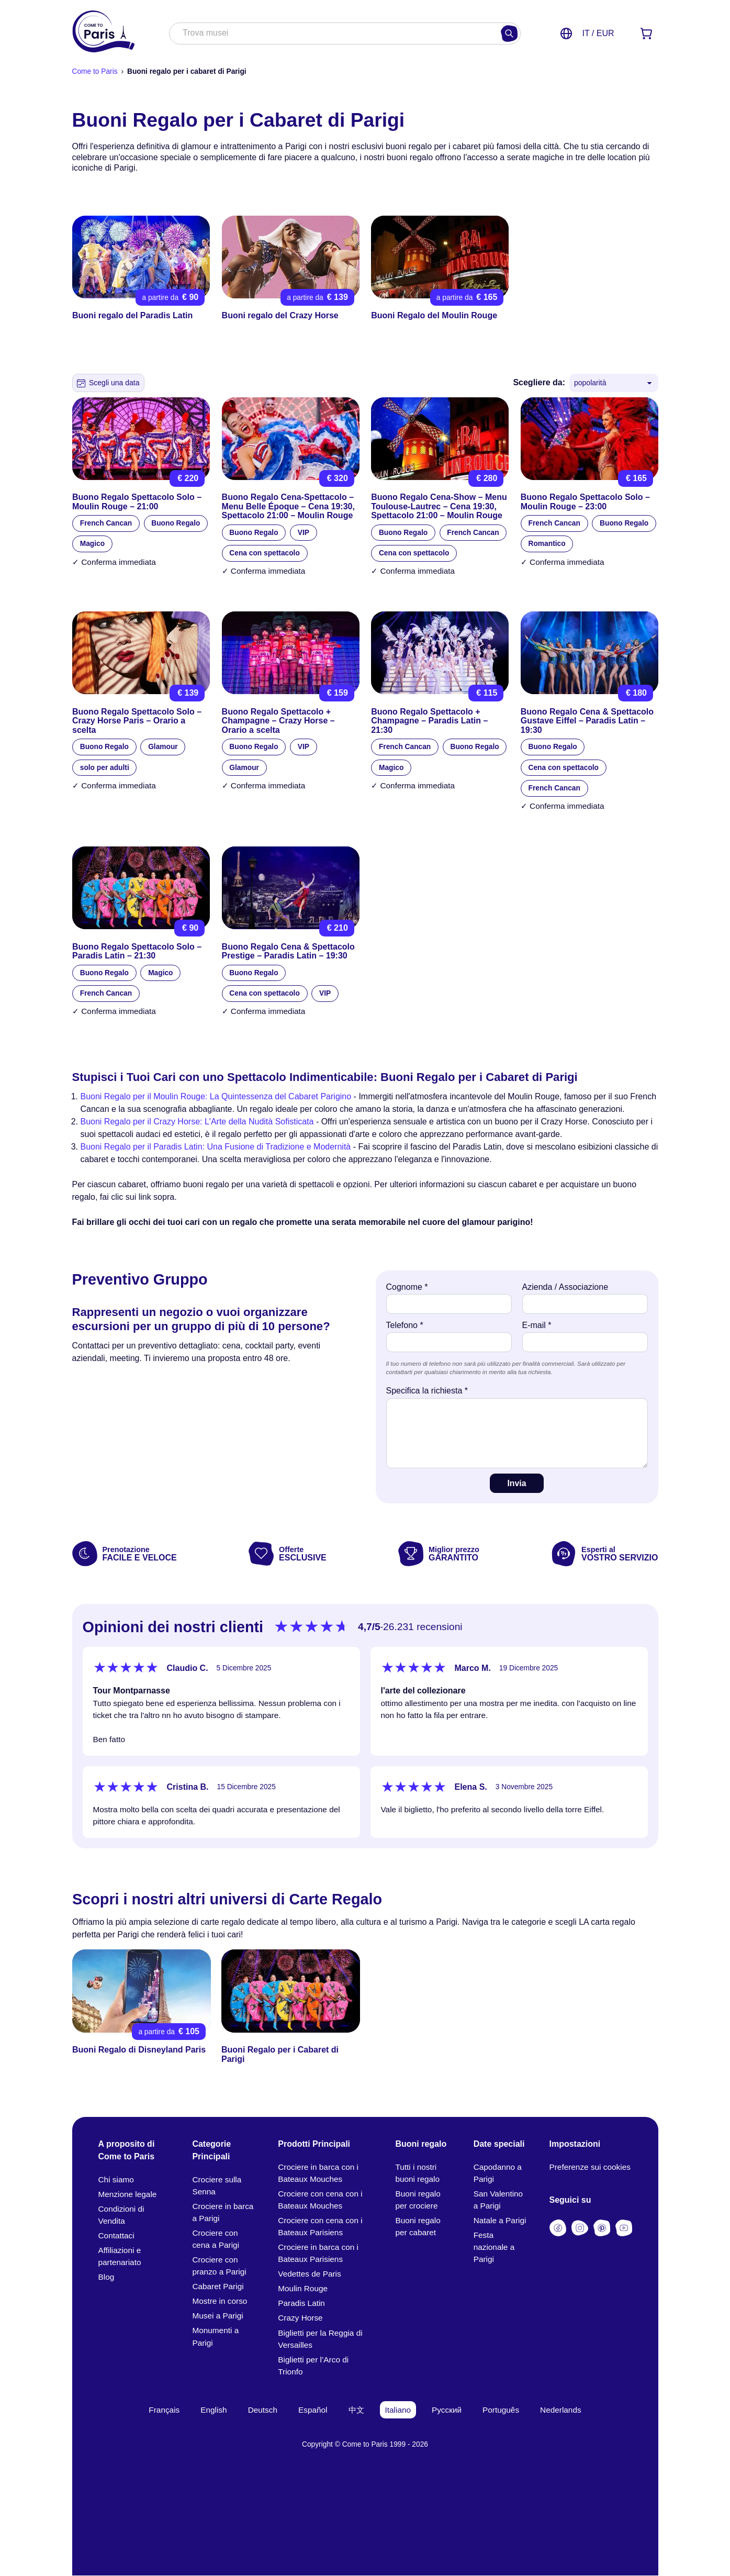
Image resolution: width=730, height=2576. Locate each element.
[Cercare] (509, 33)
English (213, 2409)
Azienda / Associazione (565, 1287)
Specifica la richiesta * (427, 1390)
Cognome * (407, 1287)
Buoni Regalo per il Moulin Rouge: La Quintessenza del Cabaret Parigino (216, 1096)
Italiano (398, 2409)
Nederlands (560, 2409)
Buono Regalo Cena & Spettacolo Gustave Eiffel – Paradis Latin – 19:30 (586, 720)
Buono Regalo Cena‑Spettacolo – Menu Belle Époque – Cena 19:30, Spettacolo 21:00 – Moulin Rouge (287, 506)
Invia (516, 1483)
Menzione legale (127, 2194)
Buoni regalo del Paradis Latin (132, 315)
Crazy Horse (300, 2318)
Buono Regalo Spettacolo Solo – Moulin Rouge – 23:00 (584, 502)
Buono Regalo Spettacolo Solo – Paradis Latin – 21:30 (136, 951)
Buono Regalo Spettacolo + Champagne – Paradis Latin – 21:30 (429, 720)
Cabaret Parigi (217, 2286)
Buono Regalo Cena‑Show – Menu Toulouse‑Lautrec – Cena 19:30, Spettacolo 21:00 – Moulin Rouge (439, 506)
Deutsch (262, 2409)
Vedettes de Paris (309, 2274)
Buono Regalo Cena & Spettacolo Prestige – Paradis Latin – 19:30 (287, 951)
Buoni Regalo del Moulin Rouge (434, 315)
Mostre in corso (219, 2301)
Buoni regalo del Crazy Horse (279, 315)
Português (500, 2409)
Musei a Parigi (217, 2316)
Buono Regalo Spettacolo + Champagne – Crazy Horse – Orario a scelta (277, 720)
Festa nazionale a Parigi (494, 2247)
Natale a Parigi (500, 2220)
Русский (447, 2409)
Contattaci (116, 2235)
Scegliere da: (539, 382)
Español (313, 2409)
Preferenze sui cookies (590, 2166)
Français (164, 2409)
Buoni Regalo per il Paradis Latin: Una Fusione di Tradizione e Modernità (216, 1146)
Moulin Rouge (303, 2288)
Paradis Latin (301, 2303)
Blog (106, 2277)
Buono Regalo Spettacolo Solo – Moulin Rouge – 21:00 (136, 502)
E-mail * (537, 1325)
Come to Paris (95, 71)
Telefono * (404, 1325)
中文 (356, 2409)
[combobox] (334, 34)
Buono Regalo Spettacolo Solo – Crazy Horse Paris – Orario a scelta (136, 720)
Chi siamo (116, 2179)
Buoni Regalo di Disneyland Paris (139, 2050)
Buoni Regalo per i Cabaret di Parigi (280, 2055)
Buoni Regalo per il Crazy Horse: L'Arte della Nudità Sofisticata (197, 1121)
